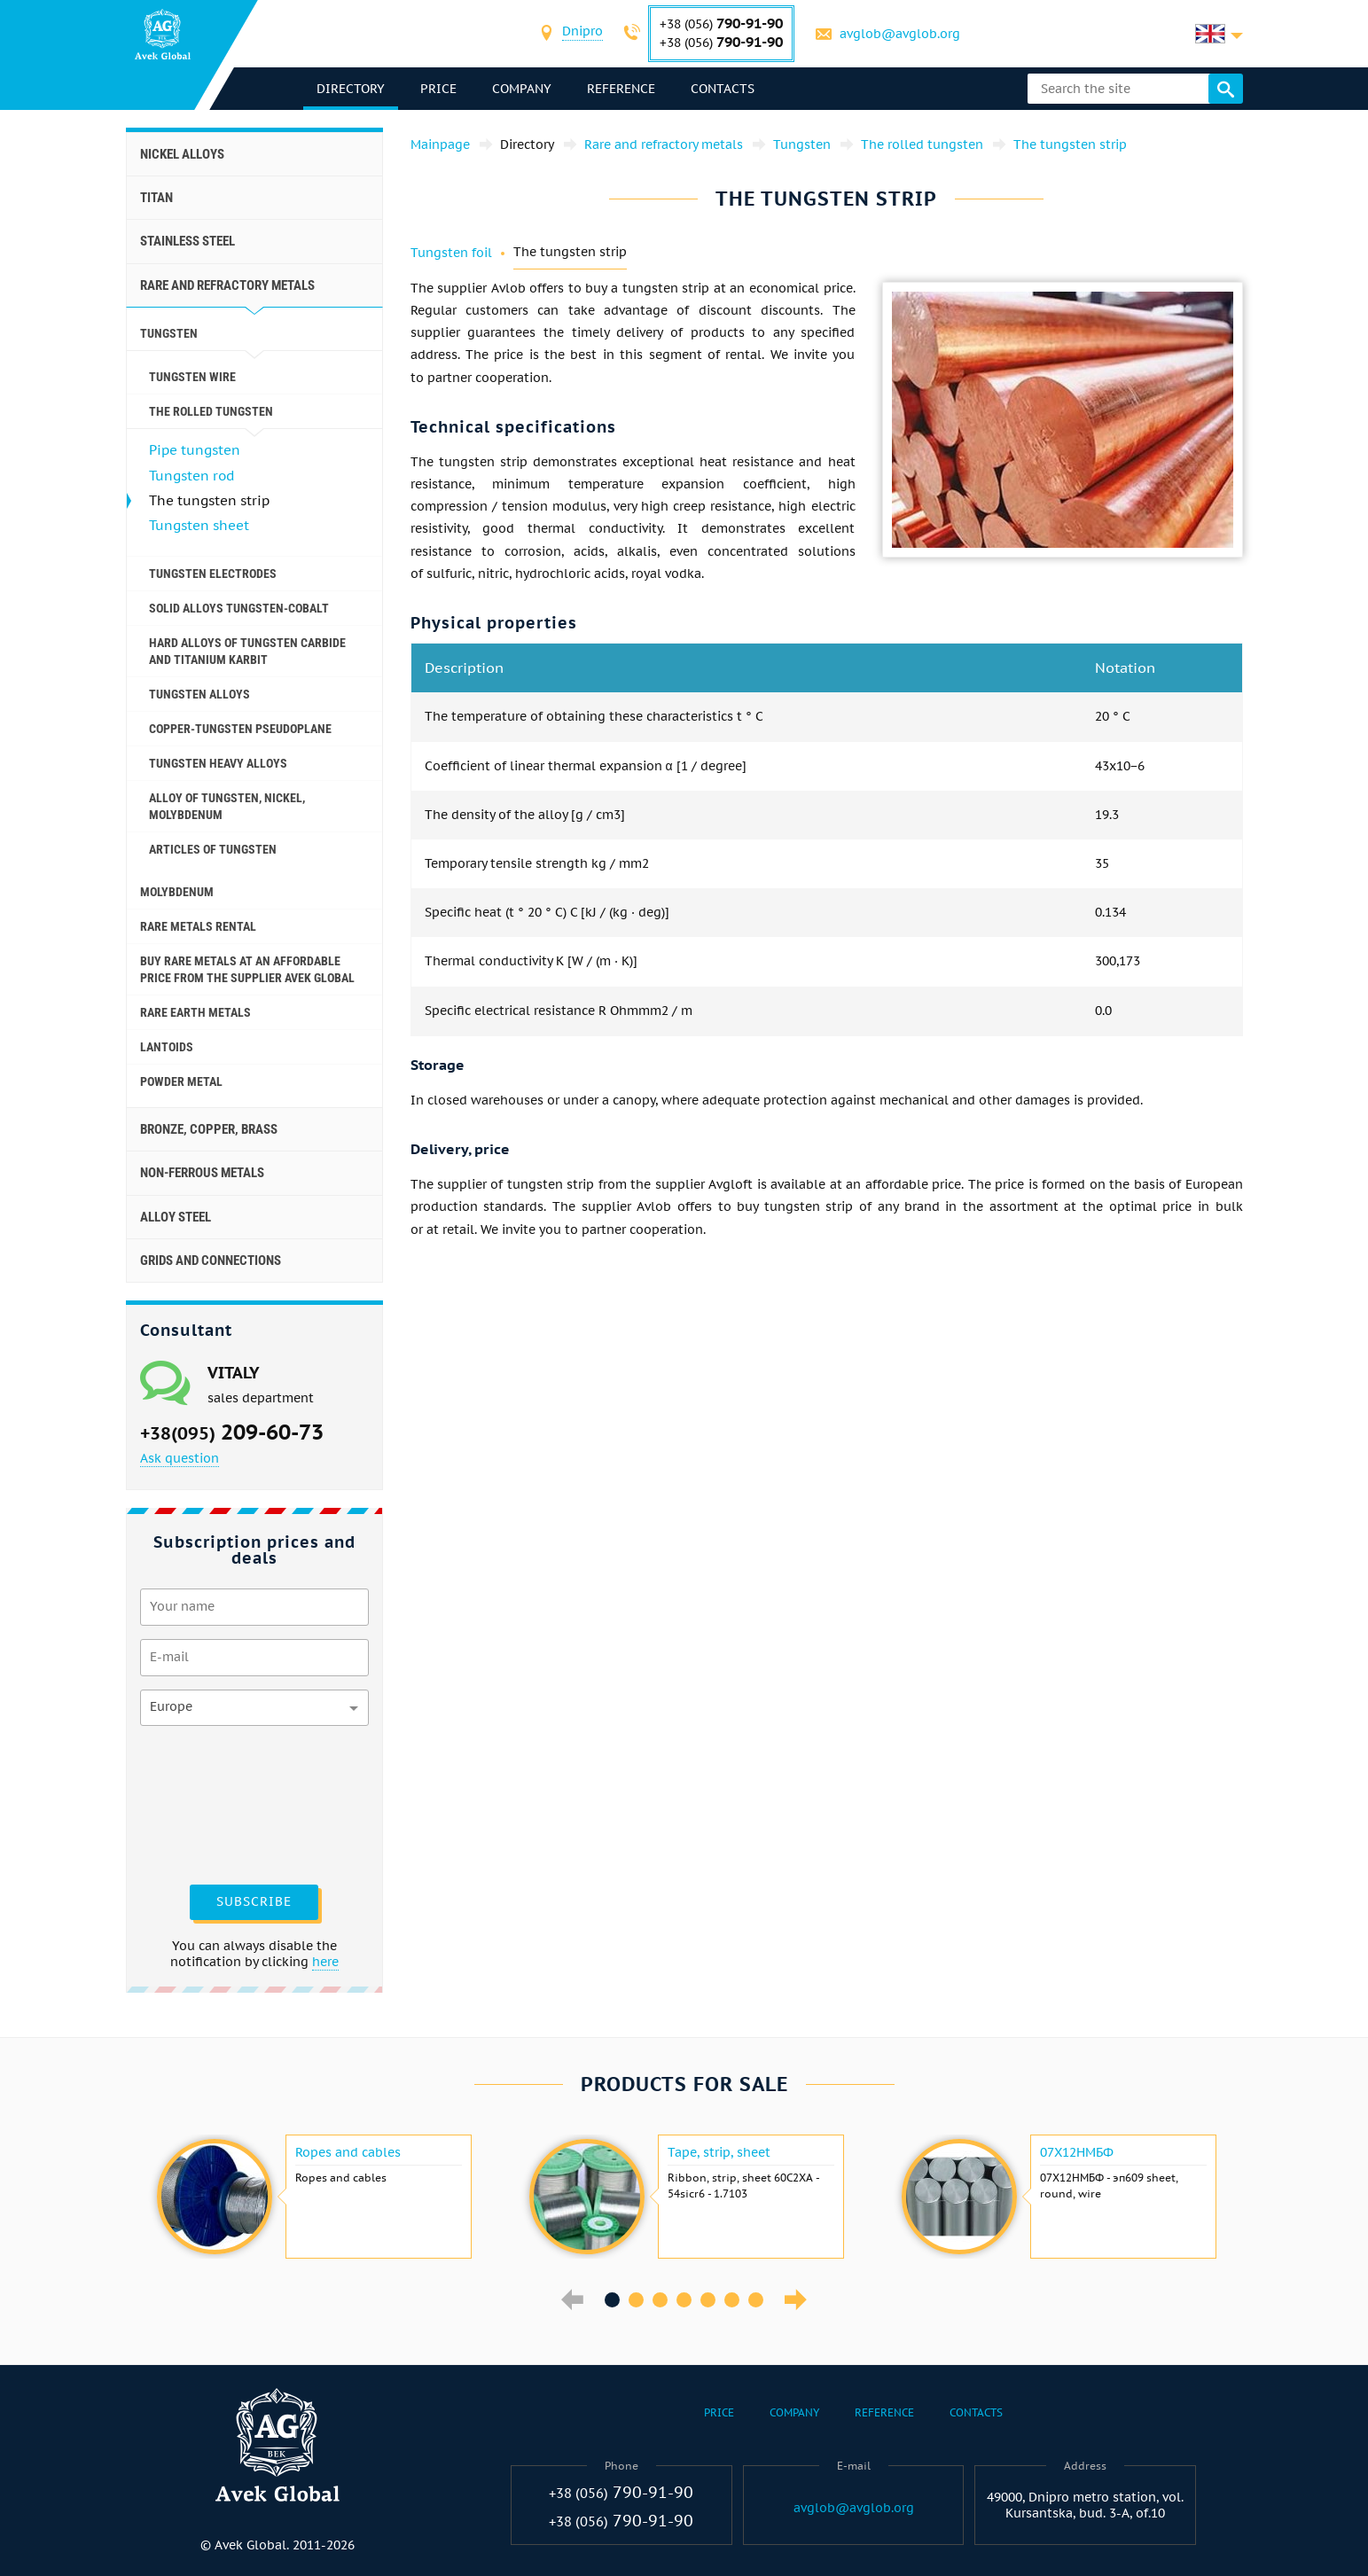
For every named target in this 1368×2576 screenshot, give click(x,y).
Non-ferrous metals (202, 1173)
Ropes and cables (348, 2152)
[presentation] (212, 1803)
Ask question (179, 1458)
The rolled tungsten (211, 411)
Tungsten (169, 333)
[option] (312, 2197)
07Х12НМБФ (1077, 2152)
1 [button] (612, 2299)
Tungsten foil (451, 253)
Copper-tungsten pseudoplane (240, 729)
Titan (156, 198)
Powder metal (181, 1081)
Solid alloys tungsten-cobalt (239, 608)
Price (438, 89)
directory (351, 89)
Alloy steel (175, 1217)
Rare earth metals (195, 1012)
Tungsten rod (191, 475)
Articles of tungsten (213, 849)
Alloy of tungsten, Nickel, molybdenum (227, 806)
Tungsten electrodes (213, 573)
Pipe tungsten (194, 449)
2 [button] (636, 2299)
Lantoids (166, 1047)
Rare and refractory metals (227, 285)
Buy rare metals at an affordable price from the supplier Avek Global (247, 969)
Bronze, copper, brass (209, 1129)
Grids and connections (210, 1260)
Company (521, 89)
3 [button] (660, 2299)
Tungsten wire (192, 377)
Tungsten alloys (199, 694)
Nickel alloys (182, 154)
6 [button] (731, 2299)
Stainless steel (187, 241)
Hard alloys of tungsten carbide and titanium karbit (247, 651)
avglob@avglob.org (900, 34)
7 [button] (755, 2299)
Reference (621, 89)
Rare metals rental (198, 926)
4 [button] (684, 2299)
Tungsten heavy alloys (218, 763)
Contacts (722, 89)
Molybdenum (177, 892)
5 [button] (707, 2299)
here (325, 1962)
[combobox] (582, 33)
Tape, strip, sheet (719, 2152)
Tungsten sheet (199, 525)
